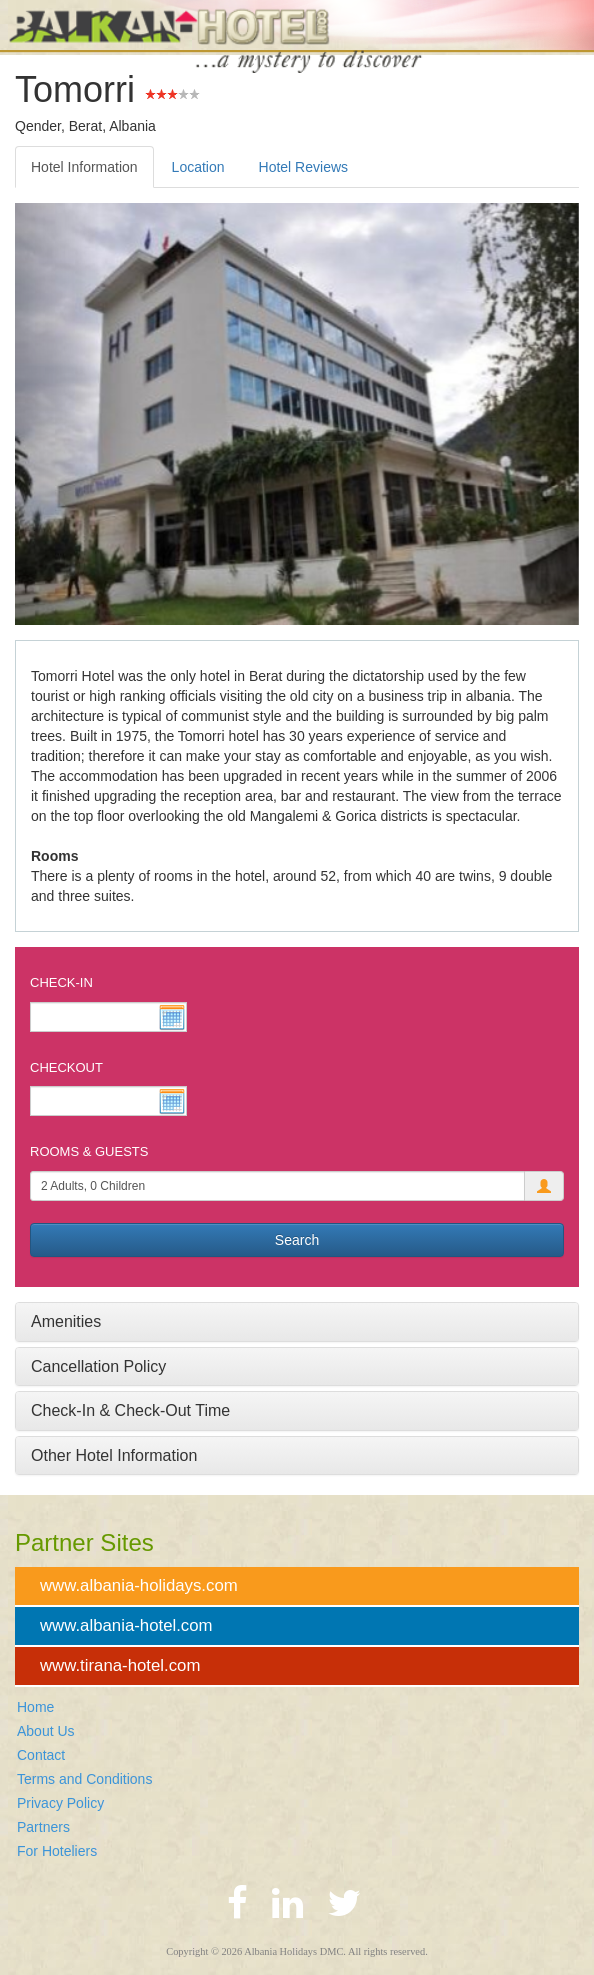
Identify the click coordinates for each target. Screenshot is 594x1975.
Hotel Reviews (303, 167)
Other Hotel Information (114, 1455)
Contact (41, 1755)
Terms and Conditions (84, 1779)
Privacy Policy (60, 1803)
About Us (46, 1731)
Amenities (66, 1321)
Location (198, 167)
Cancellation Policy (98, 1366)
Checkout (66, 1067)
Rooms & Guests (89, 1151)
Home (35, 1707)
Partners (43, 1827)
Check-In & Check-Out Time (130, 1410)
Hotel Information (84, 167)
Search (297, 1240)
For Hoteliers (57, 1851)
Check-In (61, 982)
